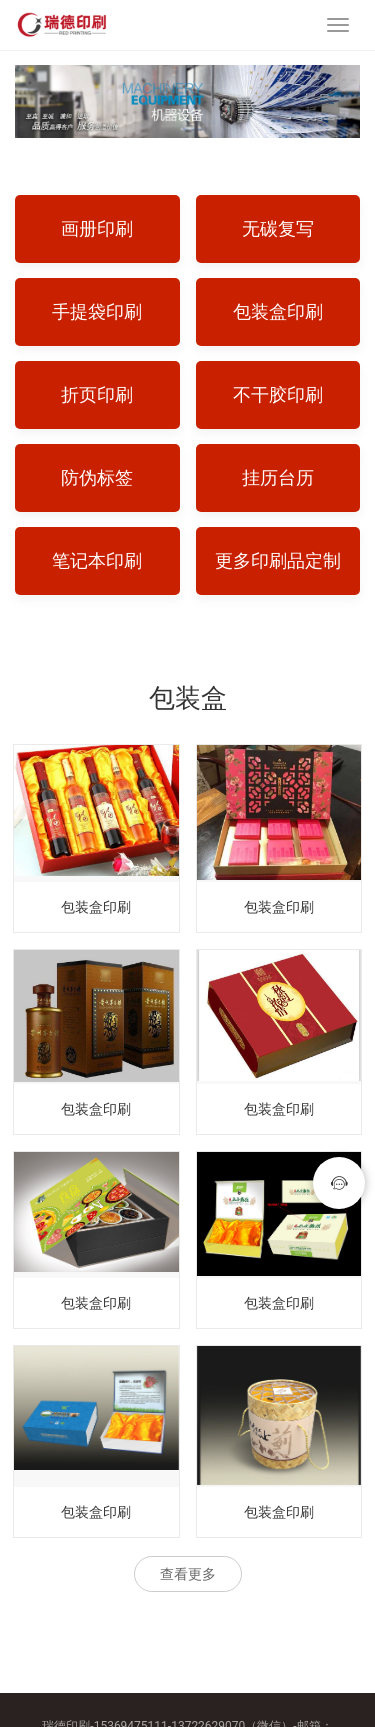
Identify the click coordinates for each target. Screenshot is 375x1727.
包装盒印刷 (96, 907)
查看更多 (188, 1574)
